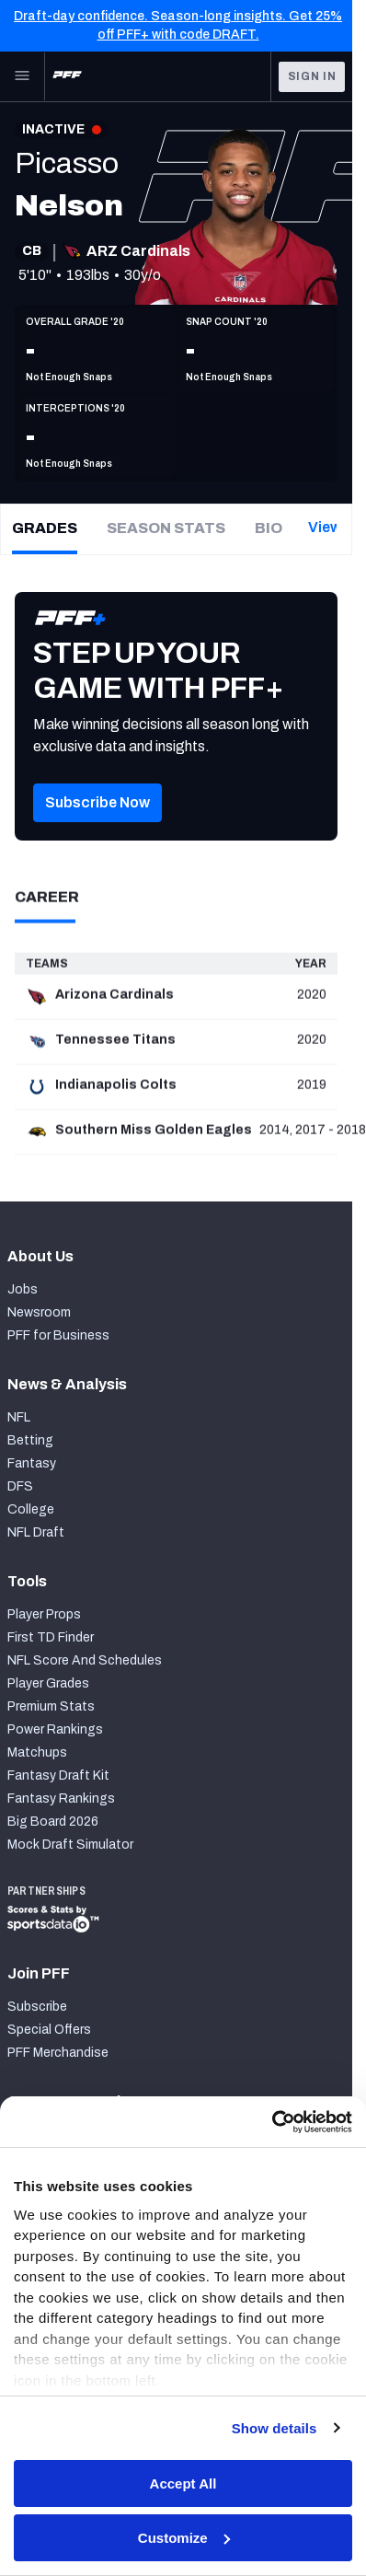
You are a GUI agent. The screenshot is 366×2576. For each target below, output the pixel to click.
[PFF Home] (67, 76)
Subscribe (37, 2006)
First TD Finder (50, 1637)
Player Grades (48, 1683)
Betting (30, 1440)
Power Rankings (55, 1729)
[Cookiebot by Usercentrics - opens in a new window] (271, 2122)
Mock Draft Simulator (70, 1844)
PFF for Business (58, 1335)
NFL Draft (35, 1532)
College (30, 1509)
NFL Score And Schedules (84, 1660)
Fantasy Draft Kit (58, 1775)
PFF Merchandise (58, 2053)
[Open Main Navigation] (22, 76)
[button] (97, 802)
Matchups (37, 1752)
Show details (274, 2428)
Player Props (44, 1614)
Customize (184, 2538)
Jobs (22, 1289)
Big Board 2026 (52, 1821)
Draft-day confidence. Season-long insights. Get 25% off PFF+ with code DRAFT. (178, 25)
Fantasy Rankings (61, 1798)
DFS (20, 1486)
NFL (18, 1417)
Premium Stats (51, 1706)
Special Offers (49, 2029)
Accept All (183, 2483)
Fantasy (31, 1463)
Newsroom (39, 1312)
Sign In (312, 76)
